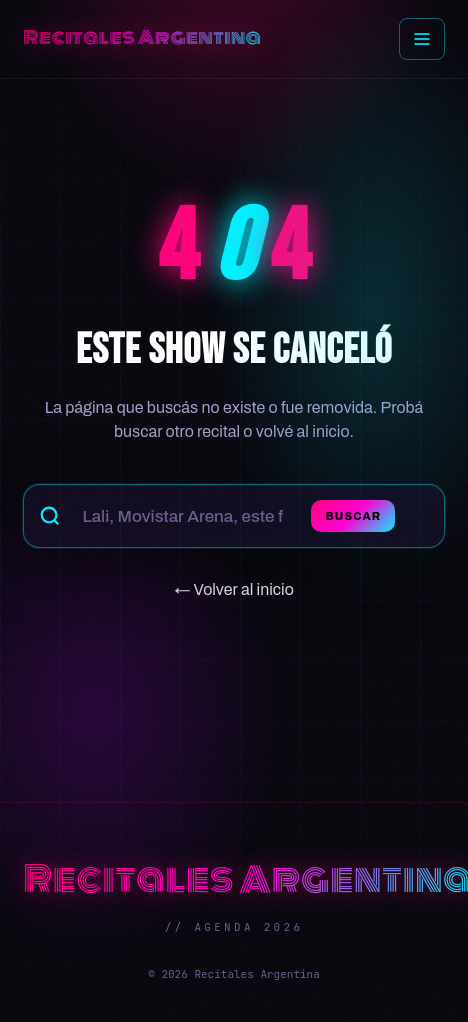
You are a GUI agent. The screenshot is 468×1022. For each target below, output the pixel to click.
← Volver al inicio (234, 589)
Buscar (353, 516)
